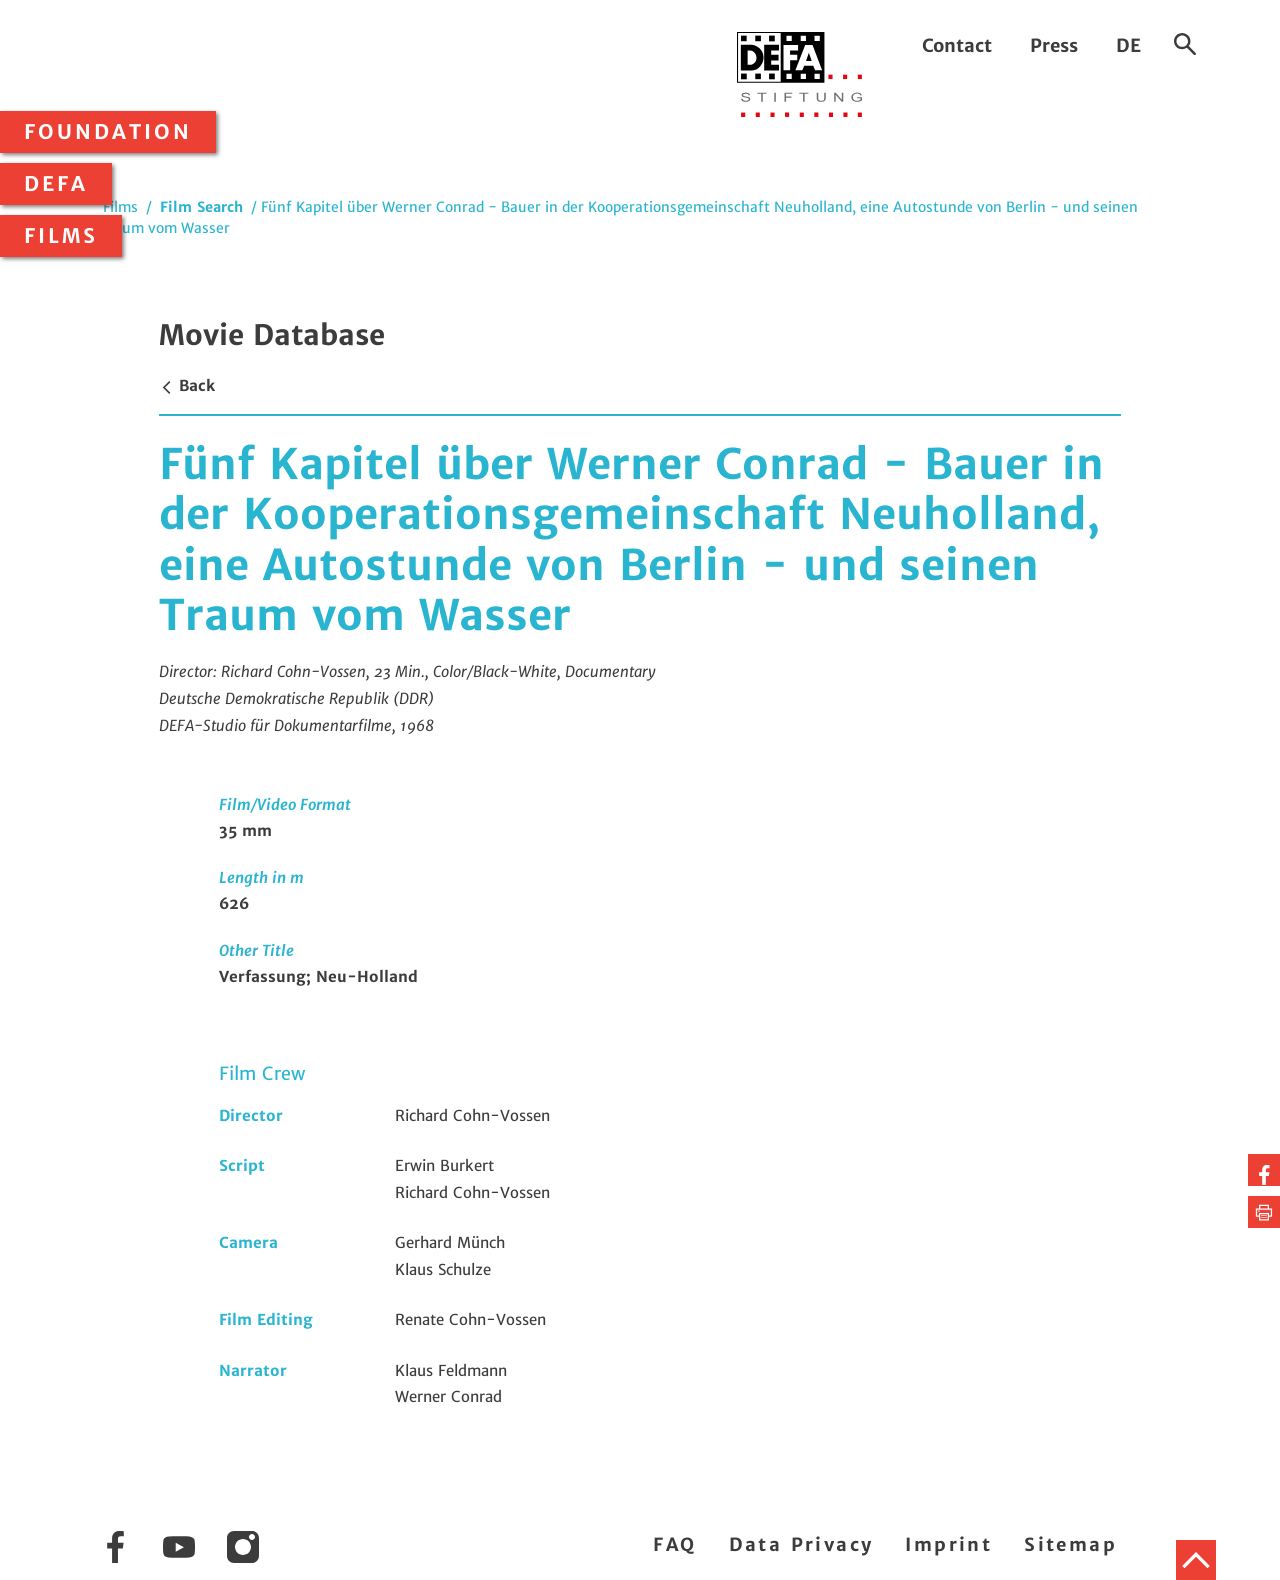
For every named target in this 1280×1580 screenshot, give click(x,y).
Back (187, 385)
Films (61, 236)
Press (1054, 45)
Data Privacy (801, 1544)
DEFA (56, 184)
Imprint (948, 1544)
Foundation (108, 132)
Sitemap (1070, 1544)
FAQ (674, 1544)
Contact (957, 45)
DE (1128, 45)
